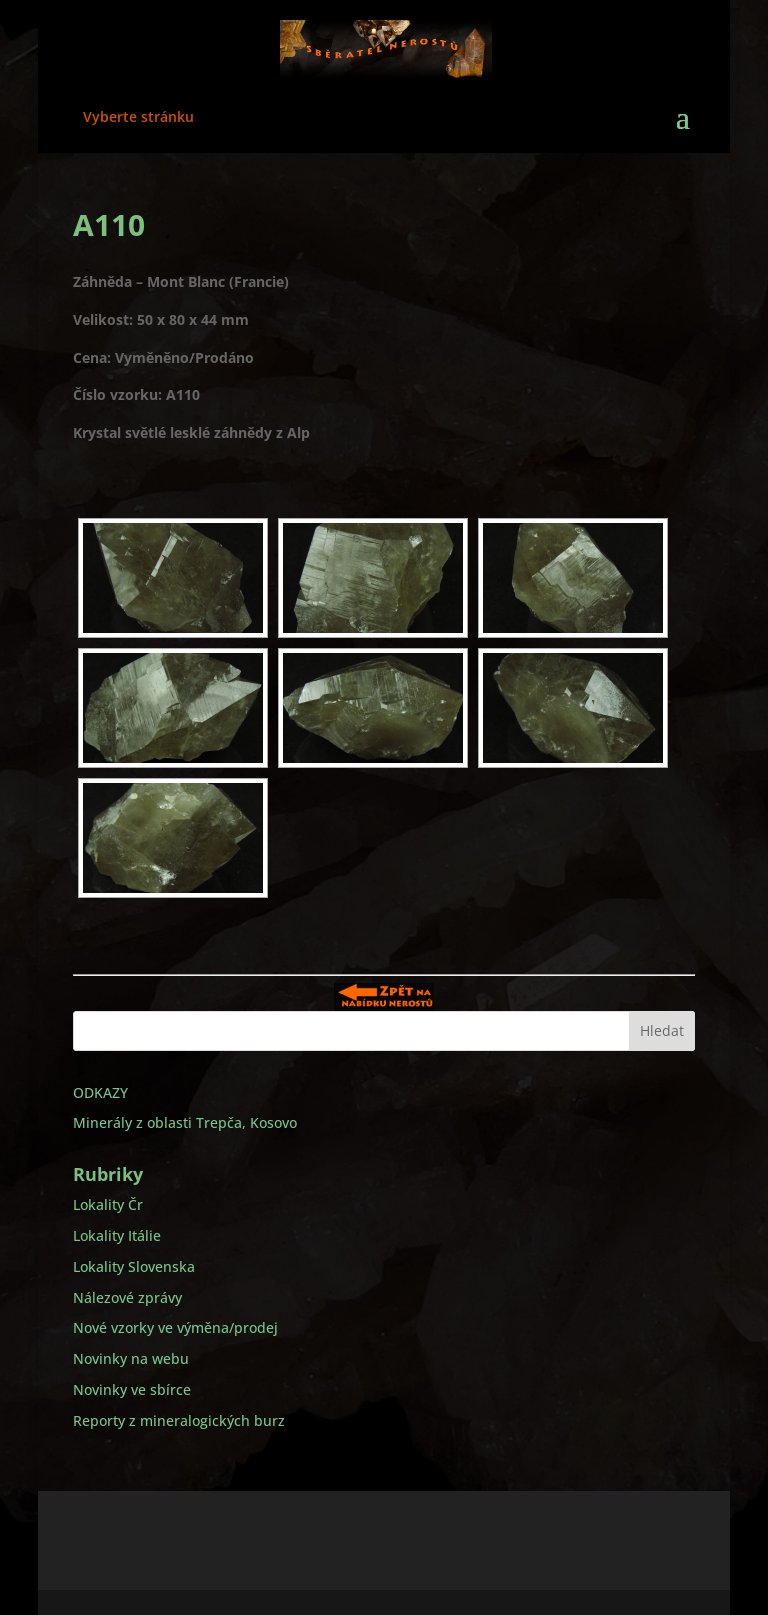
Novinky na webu (131, 1358)
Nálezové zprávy (127, 1297)
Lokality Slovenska (134, 1266)
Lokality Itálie (117, 1235)
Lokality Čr (108, 1204)
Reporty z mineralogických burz (179, 1420)
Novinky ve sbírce (132, 1389)
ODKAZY (100, 1092)
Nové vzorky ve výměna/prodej (175, 1327)
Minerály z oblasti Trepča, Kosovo (185, 1122)
